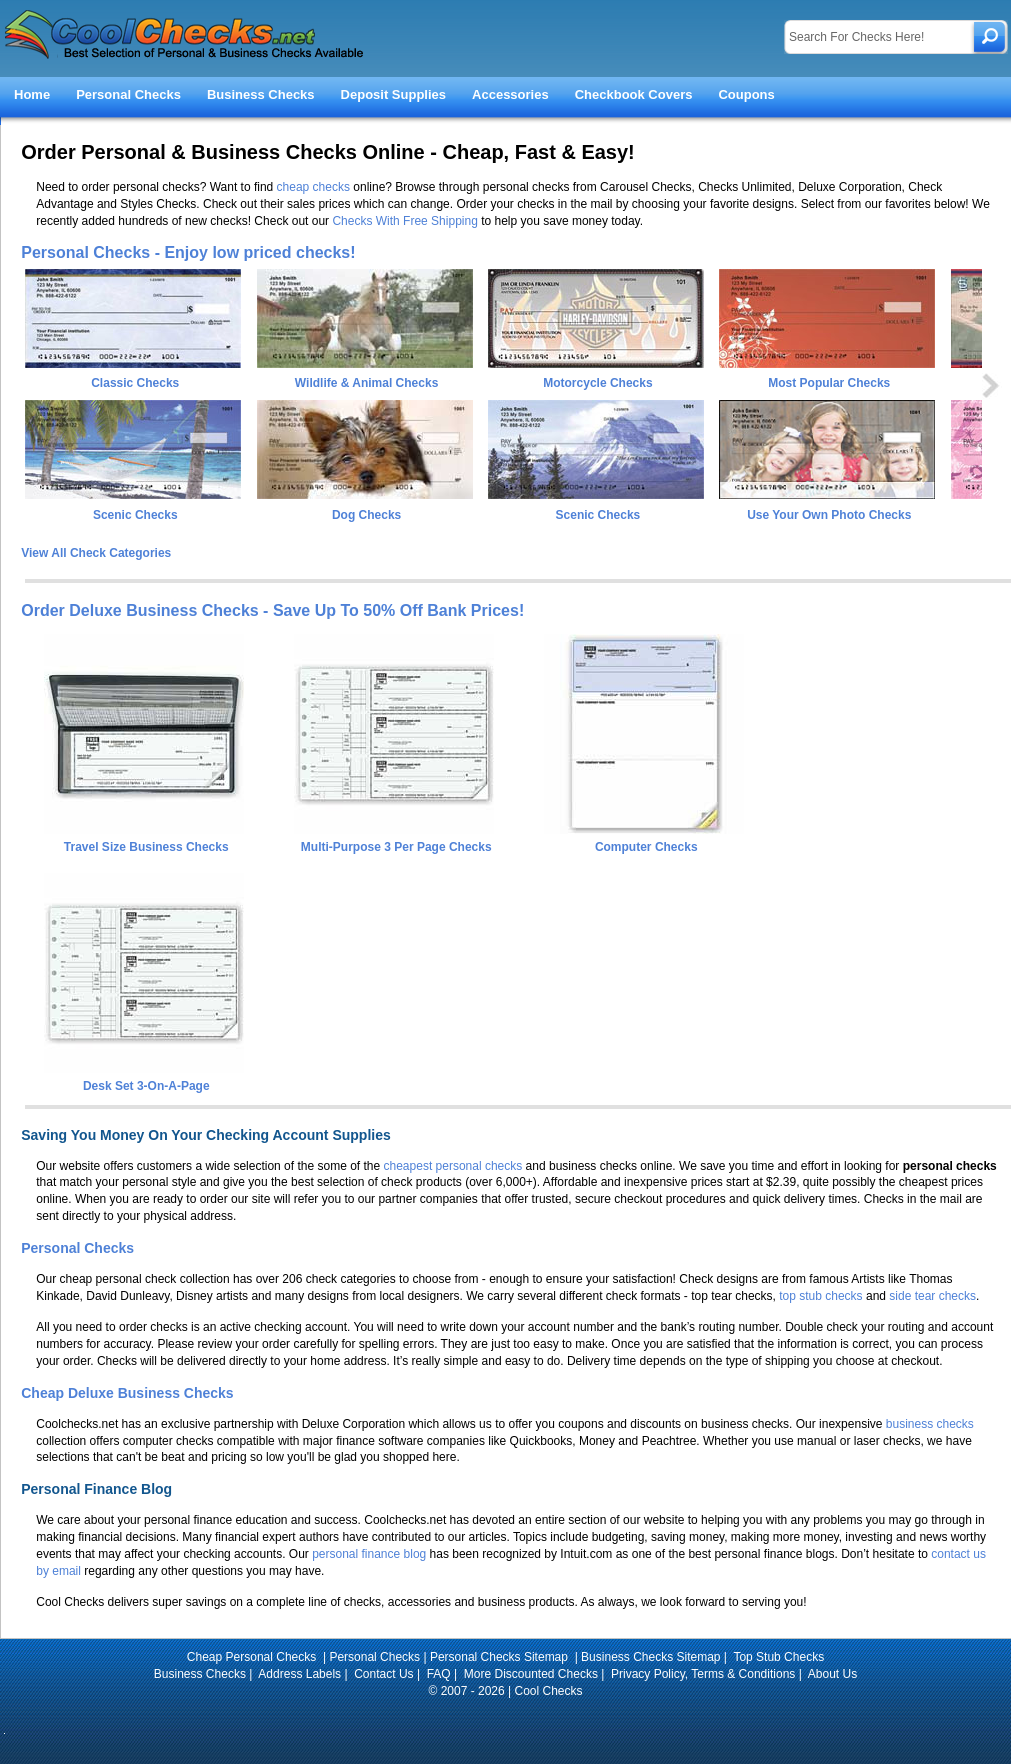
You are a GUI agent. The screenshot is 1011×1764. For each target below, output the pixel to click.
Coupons (746, 94)
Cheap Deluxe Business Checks (127, 1393)
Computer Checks (644, 840)
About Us (832, 1674)
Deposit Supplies (393, 94)
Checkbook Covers (634, 94)
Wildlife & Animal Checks (366, 383)
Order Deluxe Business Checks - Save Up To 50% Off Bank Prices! (272, 610)
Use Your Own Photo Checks (829, 515)
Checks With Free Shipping (404, 221)
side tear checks (932, 1296)
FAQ (439, 1674)
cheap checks (313, 187)
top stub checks (820, 1296)
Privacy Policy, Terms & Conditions (703, 1674)
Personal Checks (128, 94)
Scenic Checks (135, 515)
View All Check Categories (96, 553)
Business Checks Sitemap (650, 1657)
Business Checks (261, 94)
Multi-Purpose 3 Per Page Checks (394, 840)
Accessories (510, 94)
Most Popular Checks (829, 383)
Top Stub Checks (778, 1657)
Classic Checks (135, 383)
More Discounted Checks (531, 1674)
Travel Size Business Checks (144, 840)
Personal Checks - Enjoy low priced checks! (188, 252)
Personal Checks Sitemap (500, 1657)
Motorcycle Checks (597, 383)
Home (32, 94)
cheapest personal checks (453, 1166)
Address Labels (299, 1674)
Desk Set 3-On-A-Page (144, 1079)
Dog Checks (366, 515)
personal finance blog (369, 1554)
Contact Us (383, 1674)
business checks (930, 1424)
